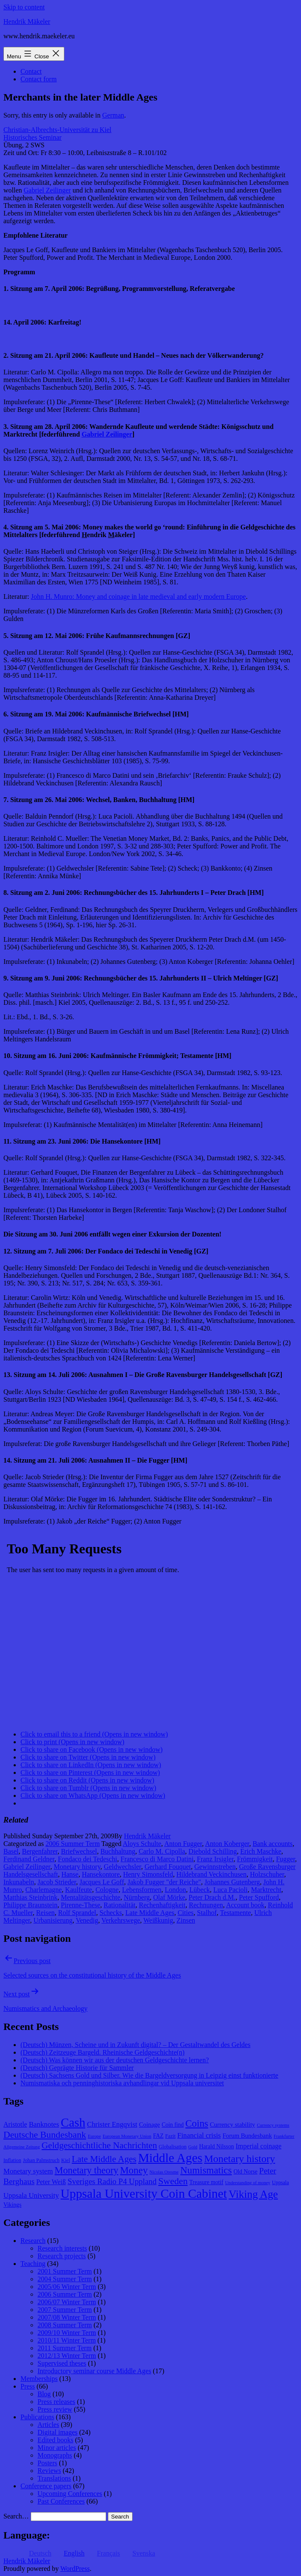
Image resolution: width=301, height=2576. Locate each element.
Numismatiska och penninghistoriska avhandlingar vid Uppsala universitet (122, 2083)
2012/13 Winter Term (67, 2355)
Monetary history (77, 1866)
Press (27, 2386)
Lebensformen (141, 1889)
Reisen (45, 1912)
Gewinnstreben (215, 1866)
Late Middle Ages (149, 1912)
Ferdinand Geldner (29, 1859)
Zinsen (186, 1920)
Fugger (285, 1859)
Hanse (69, 1874)
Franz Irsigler (215, 1859)
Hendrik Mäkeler (26, 21)
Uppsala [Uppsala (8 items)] (280, 2182)
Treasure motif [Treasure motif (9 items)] (206, 2182)
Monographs (55, 2455)
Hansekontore (101, 1874)
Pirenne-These (80, 1905)
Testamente (235, 1912)
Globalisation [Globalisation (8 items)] (172, 2147)
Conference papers (46, 2486)
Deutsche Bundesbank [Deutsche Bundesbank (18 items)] (44, 2135)
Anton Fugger (183, 1843)
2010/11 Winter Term (67, 2340)
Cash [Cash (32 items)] (73, 2122)
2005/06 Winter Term (67, 2286)
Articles (48, 2424)
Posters (47, 2463)
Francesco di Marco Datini (157, 1859)
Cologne (107, 1889)
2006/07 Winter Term (67, 2302)
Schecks (111, 1912)
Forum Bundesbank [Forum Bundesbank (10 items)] (247, 2135)
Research (33, 2240)
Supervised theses (62, 2363)
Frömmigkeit (255, 1859)
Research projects (62, 2256)
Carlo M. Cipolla (162, 1851)
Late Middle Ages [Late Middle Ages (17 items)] (104, 2159)
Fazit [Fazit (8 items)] (170, 2136)
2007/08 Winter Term (67, 2317)
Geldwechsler (122, 1866)
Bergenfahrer (40, 1851)
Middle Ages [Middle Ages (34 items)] (170, 2158)
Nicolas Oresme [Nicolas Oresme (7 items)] (163, 2172)
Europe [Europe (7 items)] (94, 2136)
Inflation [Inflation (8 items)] (12, 2160)
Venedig (87, 1920)
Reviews (49, 2470)
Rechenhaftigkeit (162, 1905)
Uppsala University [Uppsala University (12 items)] (31, 2195)
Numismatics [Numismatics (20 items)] (206, 2170)
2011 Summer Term (65, 2348)
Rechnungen (206, 1905)
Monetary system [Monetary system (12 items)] (28, 2171)
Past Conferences (61, 2501)
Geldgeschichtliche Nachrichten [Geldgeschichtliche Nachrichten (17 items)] (99, 2145)
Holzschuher (267, 1874)
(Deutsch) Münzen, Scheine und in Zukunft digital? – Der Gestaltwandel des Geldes (135, 2044)
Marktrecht (266, 1889)
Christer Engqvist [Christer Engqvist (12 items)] (112, 2124)
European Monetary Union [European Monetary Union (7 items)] (127, 2136)
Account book (245, 1905)
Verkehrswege (120, 1920)
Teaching (32, 2263)
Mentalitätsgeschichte (91, 1897)
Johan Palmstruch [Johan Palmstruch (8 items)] (41, 2160)
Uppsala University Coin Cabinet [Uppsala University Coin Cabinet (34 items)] (144, 2193)
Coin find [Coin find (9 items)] (173, 2125)
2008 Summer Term (65, 2325)
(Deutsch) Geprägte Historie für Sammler (77, 2067)
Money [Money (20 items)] (134, 2170)
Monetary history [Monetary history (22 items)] (239, 2158)
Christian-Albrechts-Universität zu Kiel (57, 129)
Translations (54, 2478)
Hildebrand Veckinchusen (212, 1874)
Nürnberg (137, 1897)
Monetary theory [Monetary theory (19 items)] (86, 2170)
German (113, 115)
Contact (31, 71)
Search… (16, 2516)
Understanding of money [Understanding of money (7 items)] (247, 2182)
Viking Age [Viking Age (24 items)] (253, 2194)
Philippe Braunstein (30, 1905)
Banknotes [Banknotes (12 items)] (44, 2124)
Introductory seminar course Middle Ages (94, 2371)
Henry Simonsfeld (148, 1874)
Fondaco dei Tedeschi (87, 1859)
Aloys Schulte (142, 1843)
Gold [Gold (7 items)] (192, 2147)
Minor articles (57, 2447)
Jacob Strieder (57, 1882)
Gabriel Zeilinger (47, 190)
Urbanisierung (52, 1920)
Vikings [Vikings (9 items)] (12, 2205)
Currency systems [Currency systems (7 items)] (273, 2125)
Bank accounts (272, 1843)
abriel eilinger (106, 434)
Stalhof (207, 1912)
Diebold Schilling (212, 1851)
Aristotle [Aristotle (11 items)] (15, 2124)
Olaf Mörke (169, 1897)
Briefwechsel (79, 1851)
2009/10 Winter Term (67, 2332)
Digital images (58, 2432)
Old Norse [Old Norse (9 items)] (246, 2171)
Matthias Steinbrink (30, 1897)
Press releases (56, 2401)
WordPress (75, 2568)
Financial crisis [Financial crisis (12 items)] (199, 2135)
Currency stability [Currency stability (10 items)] (232, 2124)
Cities (186, 1912)
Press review (55, 2409)
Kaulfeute (78, 1889)
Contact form (38, 79)
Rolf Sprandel (77, 1912)
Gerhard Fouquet (168, 1866)
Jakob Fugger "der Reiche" (164, 1882)
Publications (37, 2417)
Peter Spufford (258, 1897)
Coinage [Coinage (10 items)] (149, 2124)
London (175, 1889)
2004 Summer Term (65, 2279)
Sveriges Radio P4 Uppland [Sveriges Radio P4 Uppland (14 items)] (112, 2181)
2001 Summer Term (65, 2271)
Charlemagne (44, 1889)
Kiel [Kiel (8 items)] (65, 2160)
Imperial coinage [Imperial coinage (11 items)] (258, 2146)
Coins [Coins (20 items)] (196, 2123)
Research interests (62, 2248)
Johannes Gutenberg (232, 1882)
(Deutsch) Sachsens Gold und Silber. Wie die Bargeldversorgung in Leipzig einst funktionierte (149, 2075)
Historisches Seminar (32, 137)
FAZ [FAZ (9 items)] (158, 2136)
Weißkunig (158, 1920)
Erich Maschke (260, 1851)
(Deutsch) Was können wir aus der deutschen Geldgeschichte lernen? (114, 2060)
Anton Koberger (227, 1843)
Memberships (39, 2378)
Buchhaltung (117, 1851)
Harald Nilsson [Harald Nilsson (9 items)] (216, 2146)
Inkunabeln (18, 1882)
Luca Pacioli (230, 1889)
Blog (44, 2394)
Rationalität (120, 1905)
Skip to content (24, 7)
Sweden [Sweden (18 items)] (173, 2181)
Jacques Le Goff (101, 1882)
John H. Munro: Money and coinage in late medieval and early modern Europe (138, 596)
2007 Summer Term (65, 2309)
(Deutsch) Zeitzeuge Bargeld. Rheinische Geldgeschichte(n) (102, 2052)
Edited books (55, 2440)
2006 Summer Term (73, 1843)
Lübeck (199, 1889)
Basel (11, 1851)
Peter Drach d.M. (211, 1897)
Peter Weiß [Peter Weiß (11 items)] (51, 2181)
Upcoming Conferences (70, 2493)
